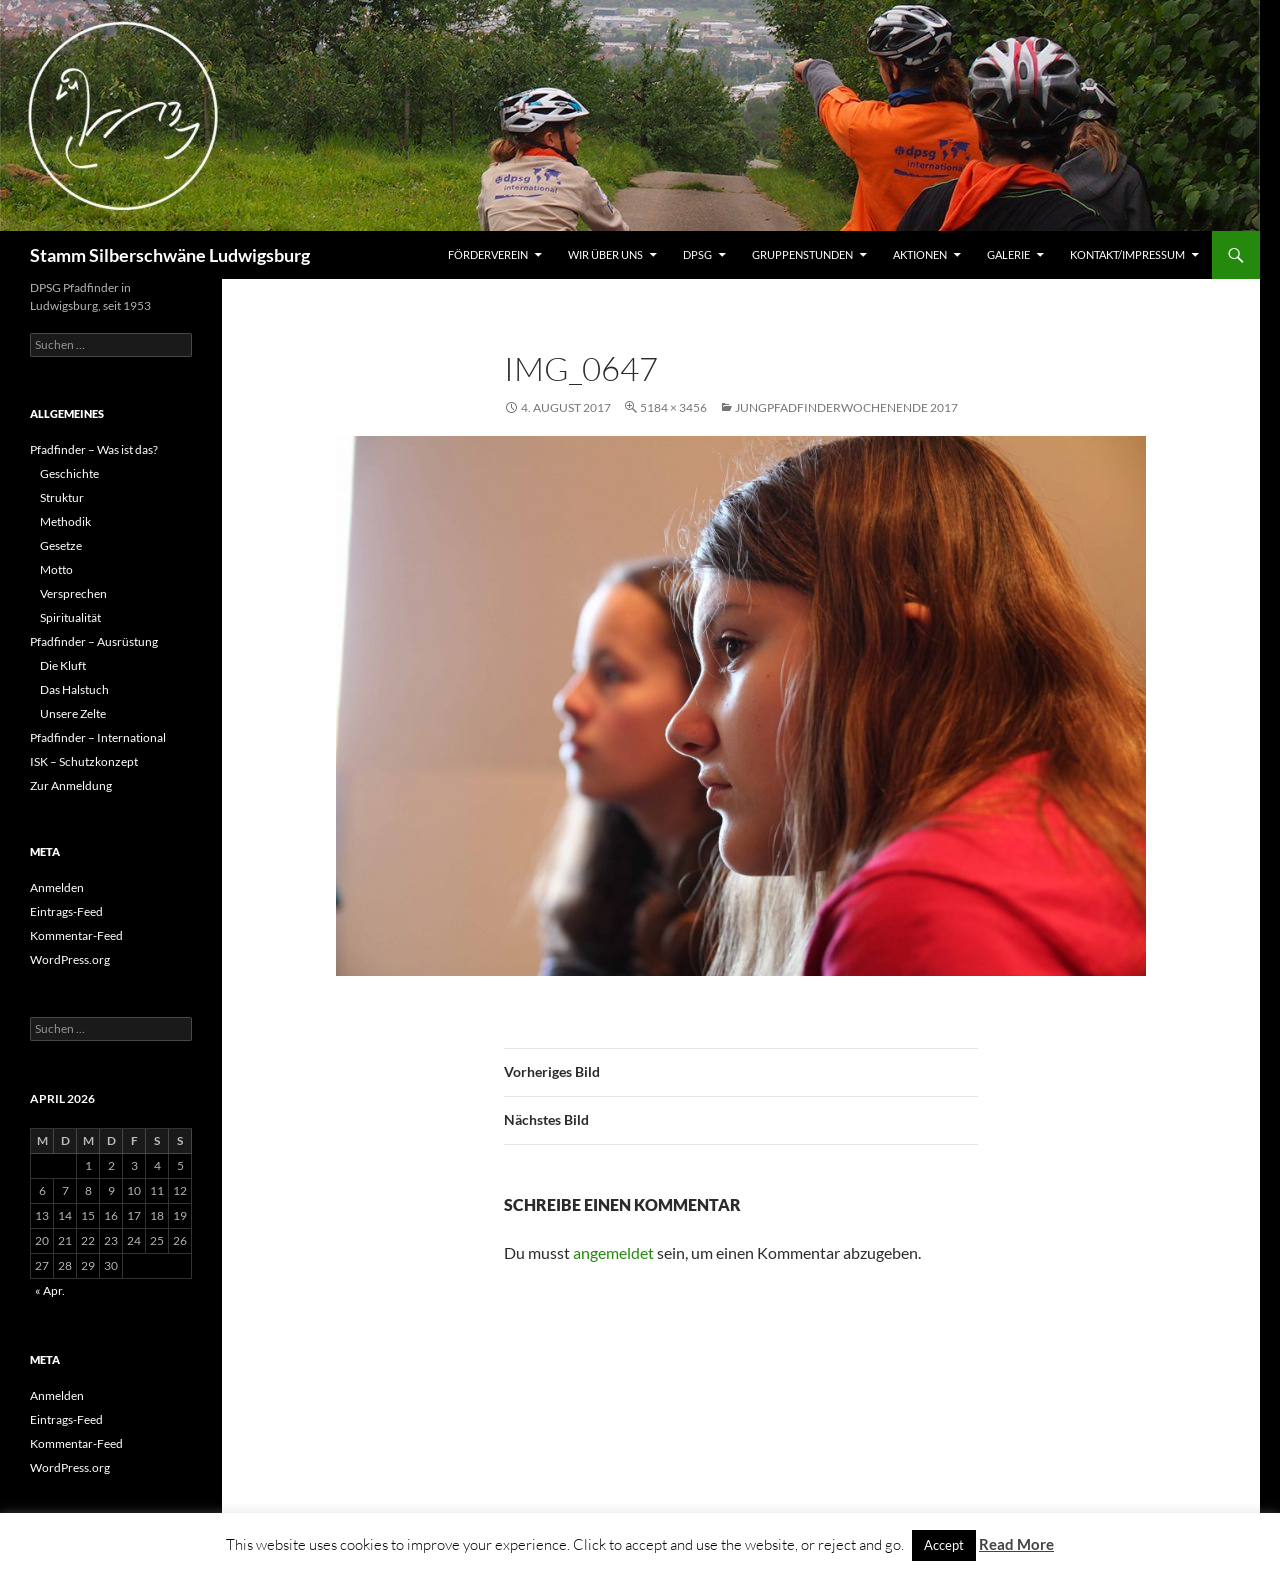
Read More (1016, 1544)
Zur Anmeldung (71, 785)
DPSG (697, 254)
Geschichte (69, 473)
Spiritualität (70, 617)
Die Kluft (63, 665)
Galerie (1008, 254)
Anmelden (57, 887)
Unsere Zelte (73, 713)
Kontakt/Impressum (1127, 254)
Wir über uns (605, 254)
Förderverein (488, 254)
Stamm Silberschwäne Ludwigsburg (170, 255)
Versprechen (73, 593)
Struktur (62, 497)
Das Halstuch (74, 689)
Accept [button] (944, 1545)
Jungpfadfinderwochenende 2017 (846, 407)
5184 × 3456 (673, 407)
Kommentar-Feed (76, 935)
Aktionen (920, 254)
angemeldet (613, 1252)
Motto (56, 569)
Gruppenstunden (802, 254)
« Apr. (50, 1290)
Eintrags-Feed (66, 911)
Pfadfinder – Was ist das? (94, 449)
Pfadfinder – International (98, 737)
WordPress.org (70, 959)
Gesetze (61, 545)
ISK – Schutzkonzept (84, 761)
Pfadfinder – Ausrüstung (94, 641)
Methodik (65, 521)
